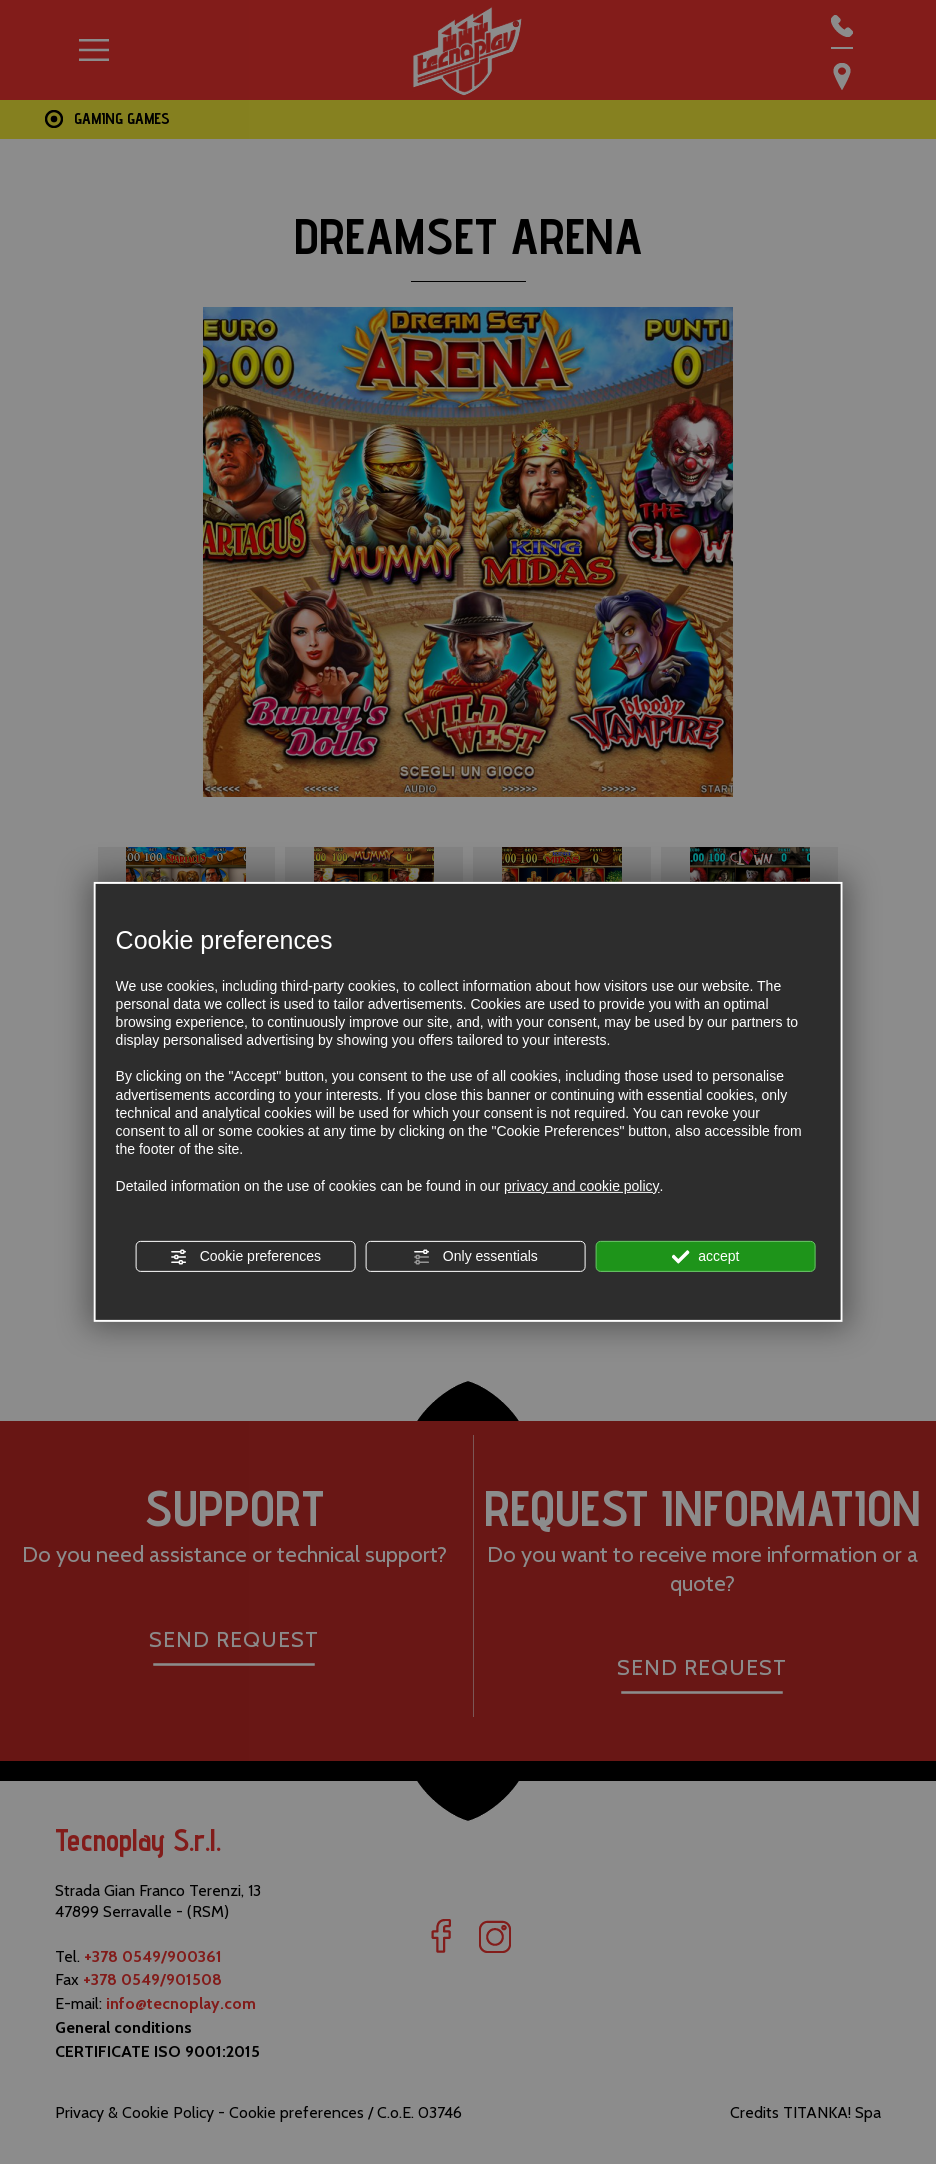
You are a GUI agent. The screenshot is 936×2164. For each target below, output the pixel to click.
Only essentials (475, 1257)
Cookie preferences (245, 1257)
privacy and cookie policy (582, 1185)
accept (705, 1257)
